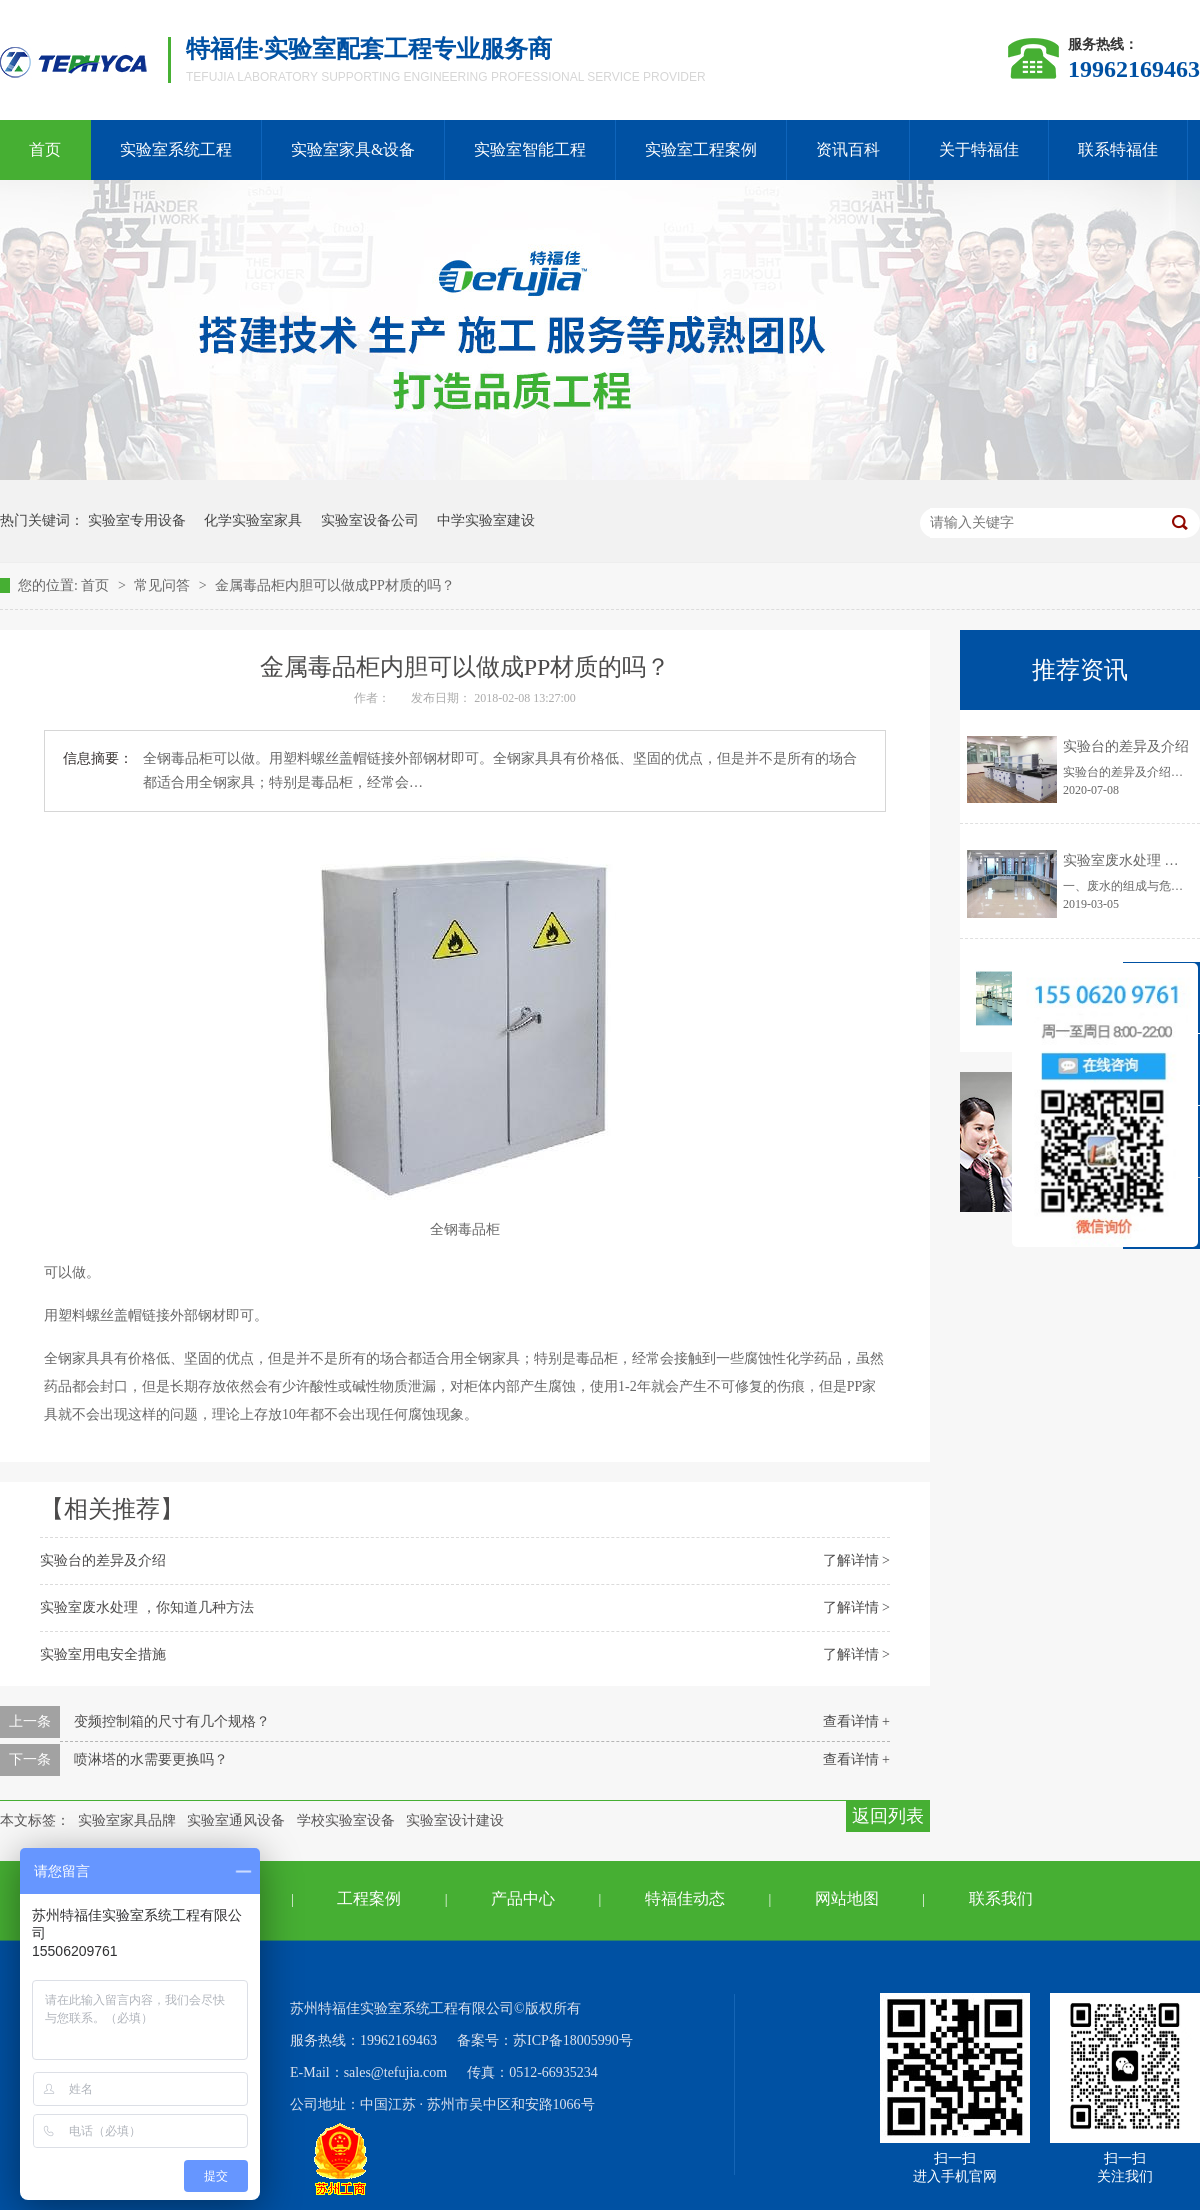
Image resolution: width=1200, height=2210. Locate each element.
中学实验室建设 (486, 520)
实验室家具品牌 (127, 1820)
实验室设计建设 (455, 1820)
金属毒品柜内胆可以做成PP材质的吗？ (335, 585)
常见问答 (164, 585)
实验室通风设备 (236, 1820)
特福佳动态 (685, 1898)
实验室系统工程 (176, 149)
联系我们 (1001, 1898)
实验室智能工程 (530, 149)
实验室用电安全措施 (103, 1654)
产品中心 (523, 1898)
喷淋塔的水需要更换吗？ (151, 1759)
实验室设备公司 (370, 520)
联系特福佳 (1118, 149)
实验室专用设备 (137, 520)
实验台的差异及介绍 (103, 1560)
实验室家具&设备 (353, 149)
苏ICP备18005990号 (573, 2040)
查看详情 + (856, 1721)
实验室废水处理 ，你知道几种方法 (147, 1607)
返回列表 (888, 1816)
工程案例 (369, 1898)
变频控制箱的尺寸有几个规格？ (172, 1721)
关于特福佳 (979, 149)
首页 (97, 585)
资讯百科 (848, 149)
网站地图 (847, 1898)
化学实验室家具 (253, 520)
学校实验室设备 (346, 1820)
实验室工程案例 (701, 149)
